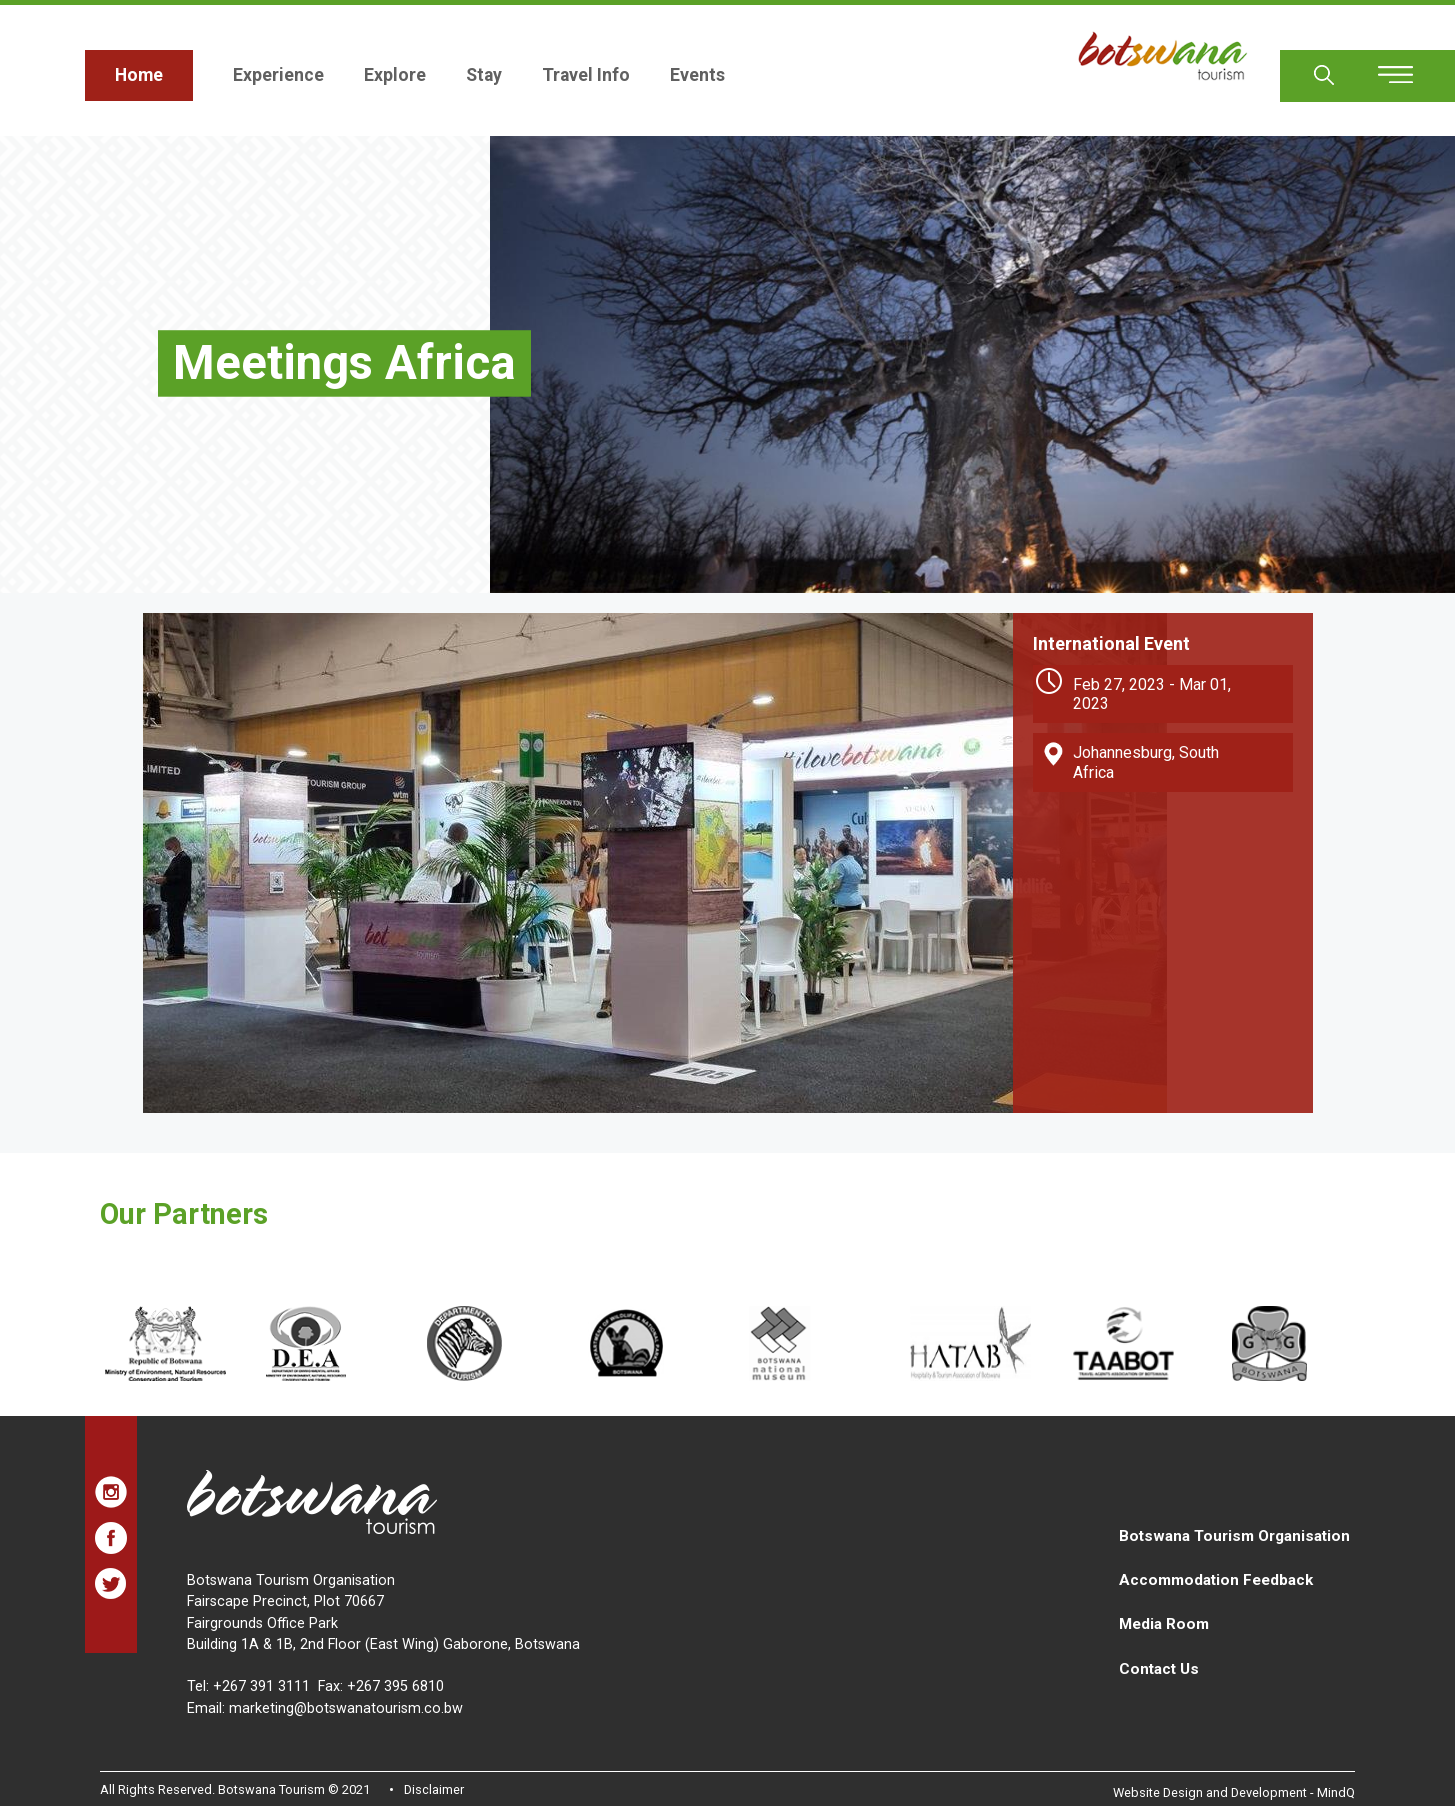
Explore (395, 75)
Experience (278, 75)
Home (139, 75)
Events (697, 75)
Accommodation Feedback (1216, 1580)
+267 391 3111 (261, 1686)
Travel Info (586, 75)
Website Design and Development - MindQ (1234, 1792)
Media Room (1164, 1624)
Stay (484, 75)
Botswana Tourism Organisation (1234, 1536)
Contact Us (1159, 1669)
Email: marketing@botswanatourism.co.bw (325, 1708)
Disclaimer (434, 1789)
